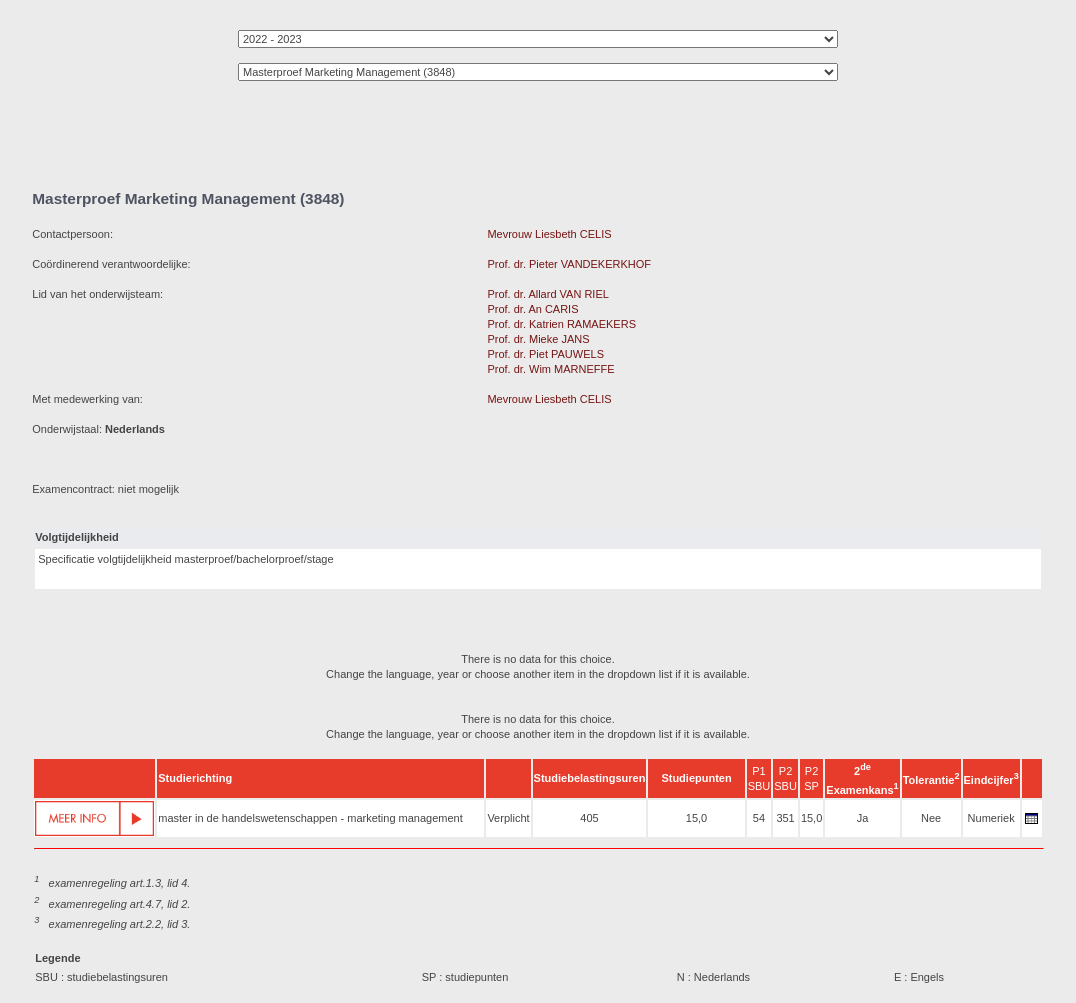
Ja (863, 818)
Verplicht (508, 818)
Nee (931, 818)
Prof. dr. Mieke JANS (538, 339)
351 (785, 818)
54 (759, 818)
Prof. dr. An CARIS (532, 309)
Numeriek (991, 818)
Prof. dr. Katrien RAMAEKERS (561, 324)
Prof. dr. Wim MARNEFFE (550, 369)
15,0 (696, 818)
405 (589, 818)
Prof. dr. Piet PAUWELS (545, 354)
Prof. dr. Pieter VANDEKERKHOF (569, 264)
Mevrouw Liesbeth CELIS (549, 234)
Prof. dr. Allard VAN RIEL (547, 294)
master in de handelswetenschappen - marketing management (310, 818)
